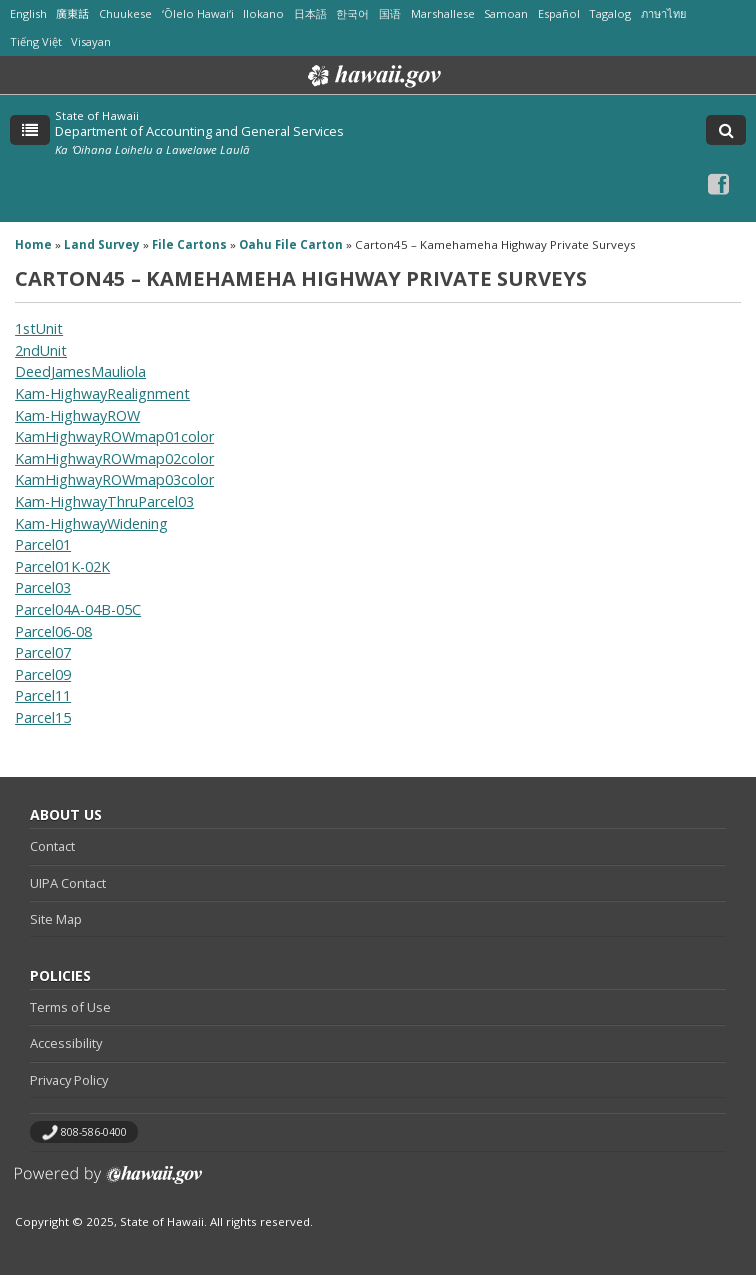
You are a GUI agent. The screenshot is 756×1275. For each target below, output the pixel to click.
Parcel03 (43, 587)
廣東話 (72, 13)
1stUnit (39, 328)
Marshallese (443, 13)
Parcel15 (43, 717)
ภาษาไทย (663, 13)
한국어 (352, 13)
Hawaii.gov (372, 76)
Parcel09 (43, 674)
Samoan (506, 13)
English (28, 13)
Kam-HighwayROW (77, 415)
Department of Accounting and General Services (199, 131)
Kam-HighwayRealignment (102, 393)
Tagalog (610, 13)
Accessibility (66, 1043)
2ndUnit (41, 350)
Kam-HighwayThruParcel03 (104, 501)
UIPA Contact (68, 883)
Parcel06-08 (53, 631)
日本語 (310, 13)
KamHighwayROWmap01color (114, 436)
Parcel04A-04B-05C (78, 609)
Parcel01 (43, 544)
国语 (390, 13)
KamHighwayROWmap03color (114, 479)
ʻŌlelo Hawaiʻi (198, 13)
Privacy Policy (69, 1080)
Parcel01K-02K (62, 566)
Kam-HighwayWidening (91, 523)
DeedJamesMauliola (80, 371)
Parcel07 (43, 652)
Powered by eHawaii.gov (108, 1182)
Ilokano (263, 13)
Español (559, 13)
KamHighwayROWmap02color (114, 458)
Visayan (91, 41)
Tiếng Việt (36, 41)
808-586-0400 (94, 1132)
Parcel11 (43, 695)
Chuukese (125, 13)
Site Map (56, 919)
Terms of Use (70, 1007)
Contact (52, 846)
